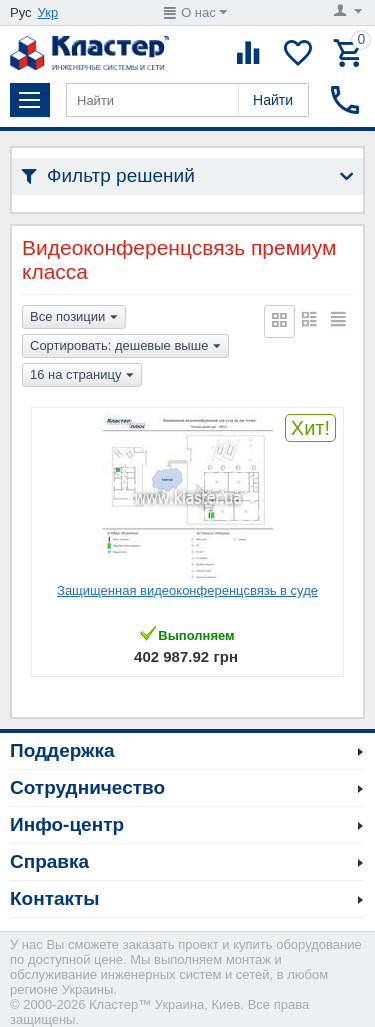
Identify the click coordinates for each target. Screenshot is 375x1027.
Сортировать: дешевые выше (125, 347)
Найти (273, 100)
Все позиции (74, 318)
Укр (48, 12)
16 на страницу (82, 376)
